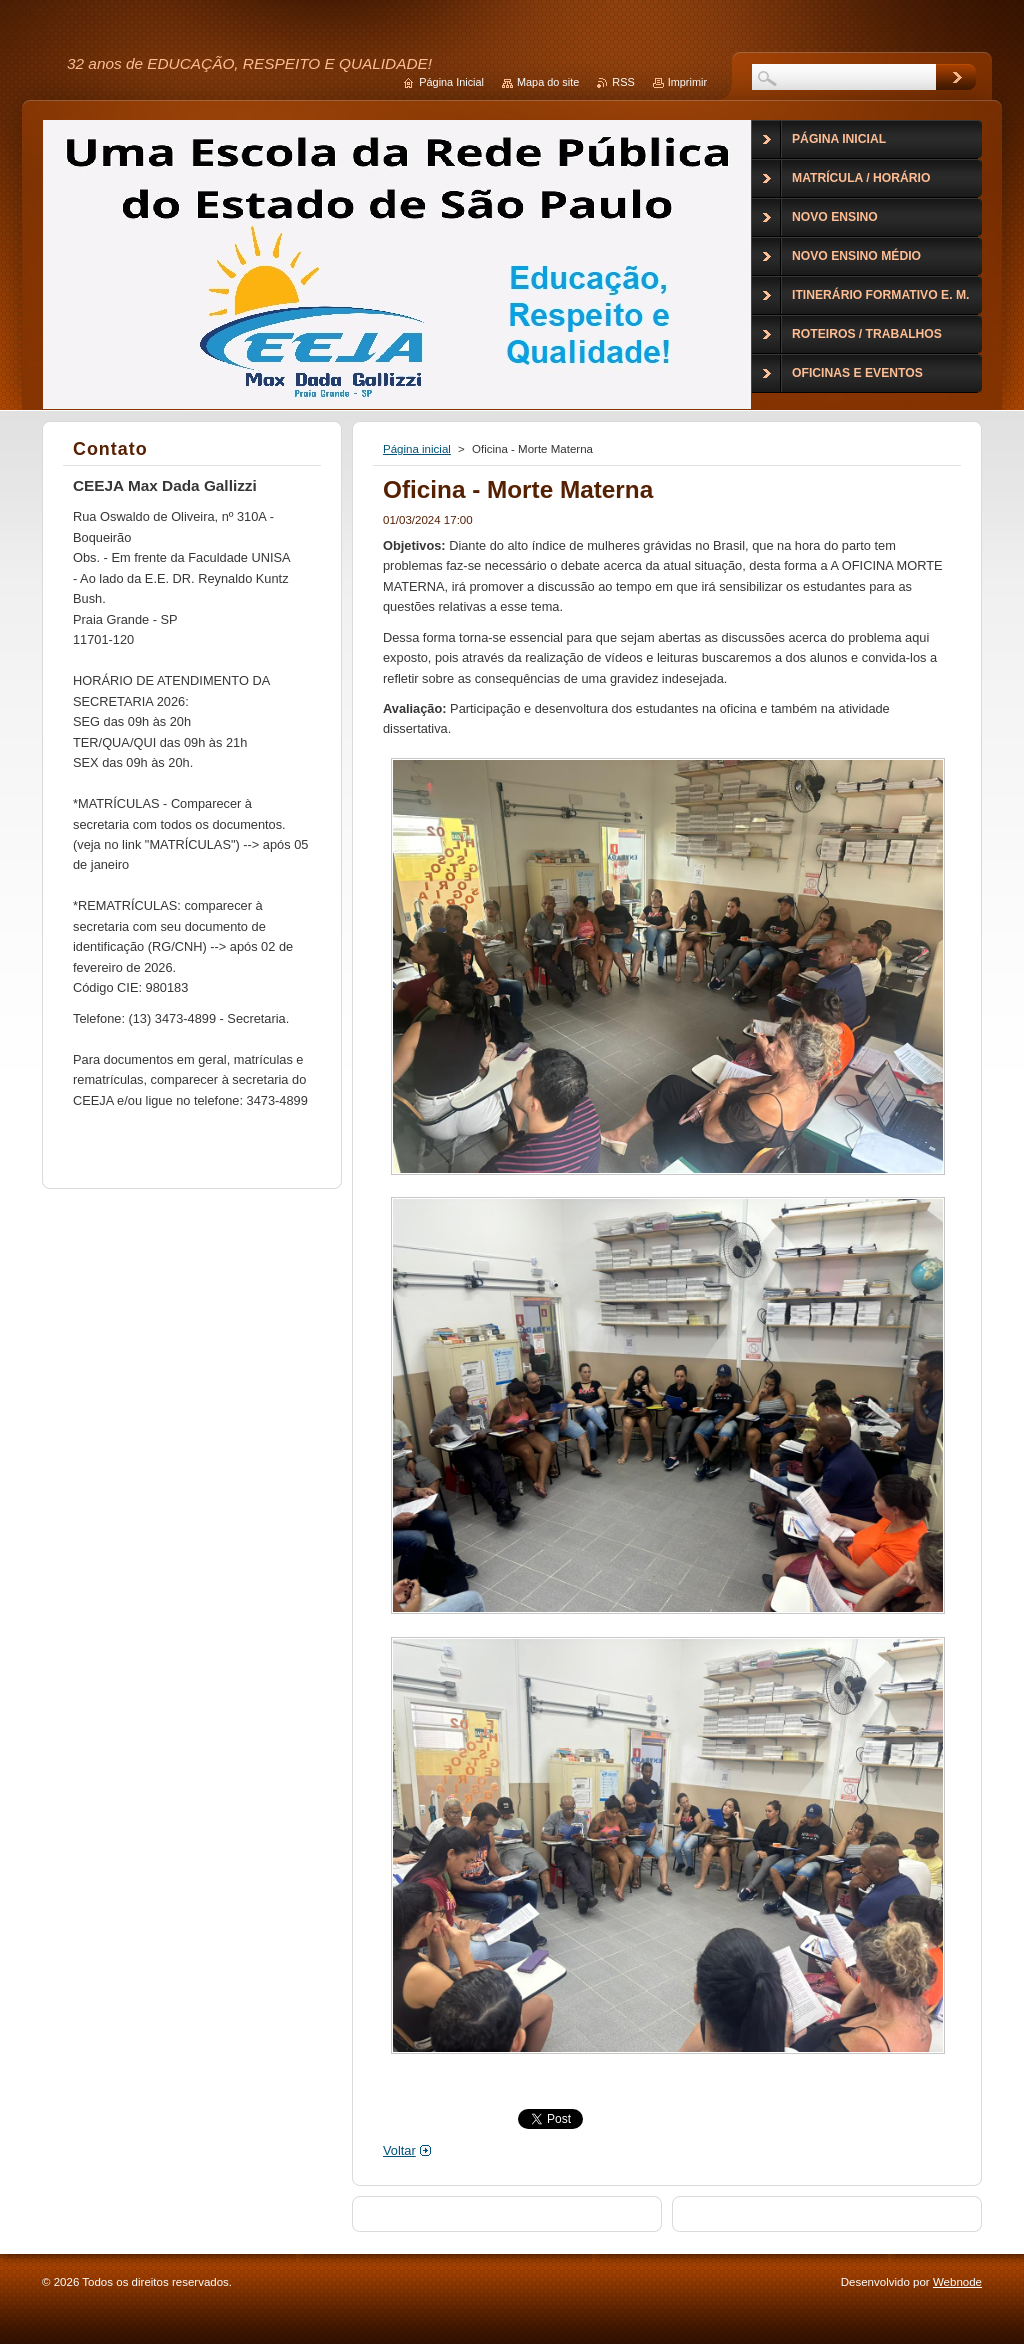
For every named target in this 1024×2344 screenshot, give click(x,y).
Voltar (399, 2150)
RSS (623, 82)
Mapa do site (548, 82)
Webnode (957, 2282)
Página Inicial (451, 82)
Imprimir (687, 82)
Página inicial (417, 449)
